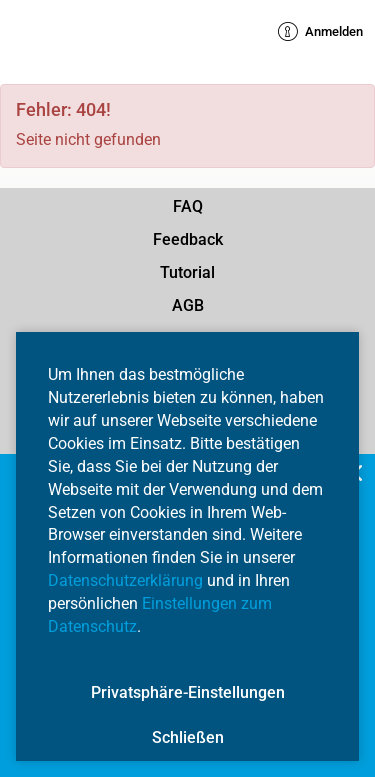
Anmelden (320, 32)
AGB (188, 305)
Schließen (188, 737)
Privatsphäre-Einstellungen (188, 692)
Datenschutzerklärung (125, 580)
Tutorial (187, 272)
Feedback (188, 239)
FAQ (188, 206)
